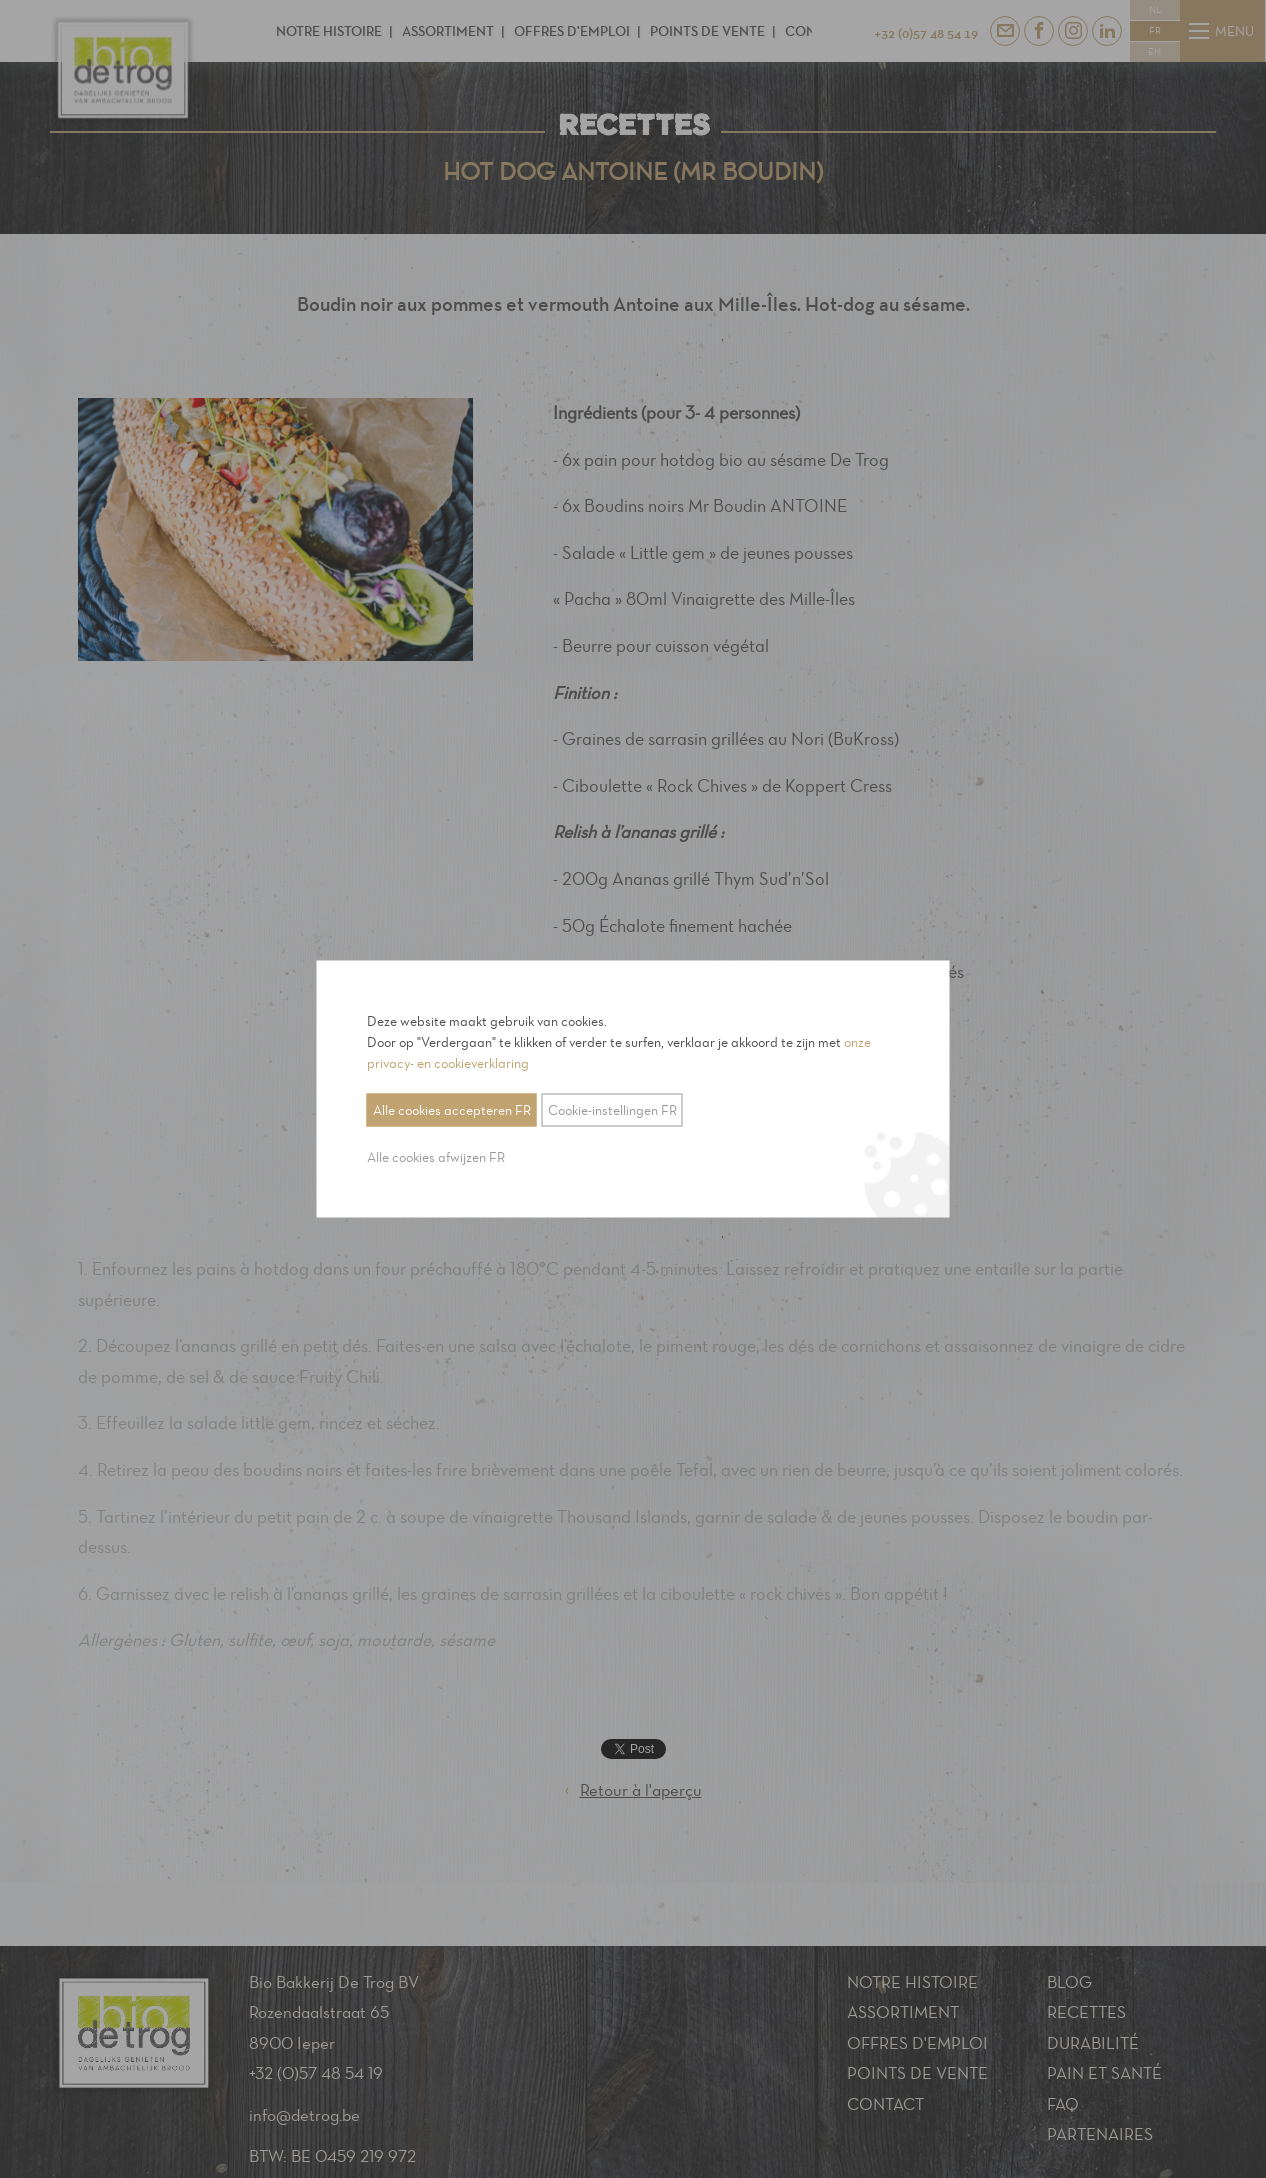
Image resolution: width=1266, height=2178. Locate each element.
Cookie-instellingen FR (612, 1110)
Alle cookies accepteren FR (452, 1110)
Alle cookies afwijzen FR (436, 1157)
